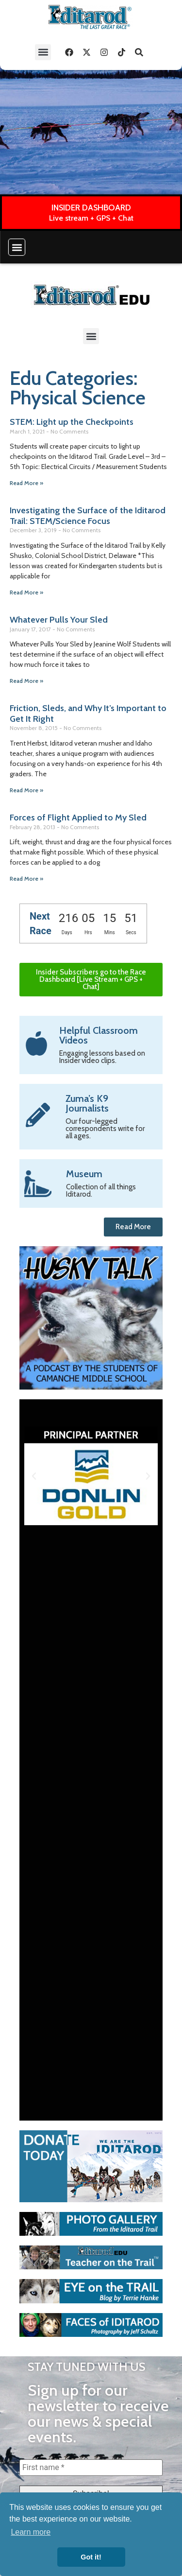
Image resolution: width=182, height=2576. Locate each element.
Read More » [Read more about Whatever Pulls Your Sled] (26, 680)
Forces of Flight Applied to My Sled (78, 817)
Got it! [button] (91, 2557)
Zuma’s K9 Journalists (87, 1103)
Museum (84, 1174)
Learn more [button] (30, 2532)
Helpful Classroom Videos (98, 1035)
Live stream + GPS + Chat (91, 218)
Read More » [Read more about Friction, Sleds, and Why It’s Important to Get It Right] (26, 790)
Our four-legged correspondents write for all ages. (105, 1128)
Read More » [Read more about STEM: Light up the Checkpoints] (26, 483)
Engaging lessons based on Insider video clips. (102, 1057)
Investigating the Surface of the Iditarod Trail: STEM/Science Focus (87, 515)
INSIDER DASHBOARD (91, 207)
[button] (43, 52)
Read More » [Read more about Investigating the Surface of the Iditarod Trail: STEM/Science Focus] (26, 592)
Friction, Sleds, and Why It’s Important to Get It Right (88, 713)
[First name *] (91, 2467)
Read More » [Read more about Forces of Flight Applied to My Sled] (26, 878)
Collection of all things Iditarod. (101, 1191)
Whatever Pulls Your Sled (59, 619)
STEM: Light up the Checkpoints (71, 422)
